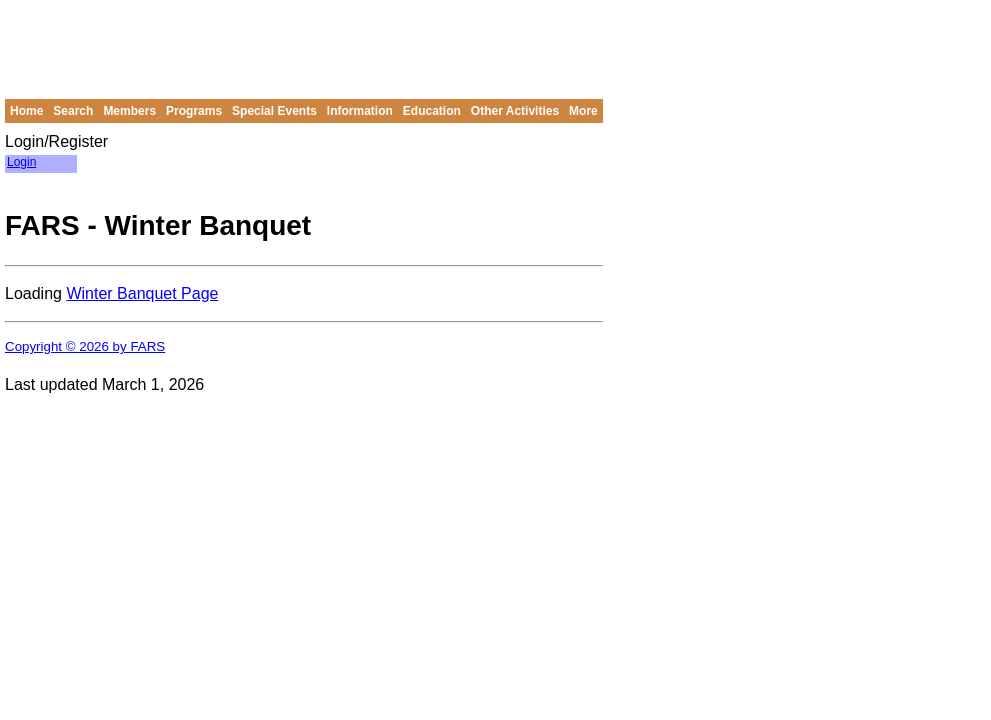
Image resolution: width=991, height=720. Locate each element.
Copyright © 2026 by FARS (85, 346)
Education (432, 111)
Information (360, 111)
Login (21, 162)
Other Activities (515, 111)
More (583, 111)
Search (73, 111)
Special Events (274, 111)
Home (26, 111)
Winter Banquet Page (142, 293)
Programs (194, 111)
